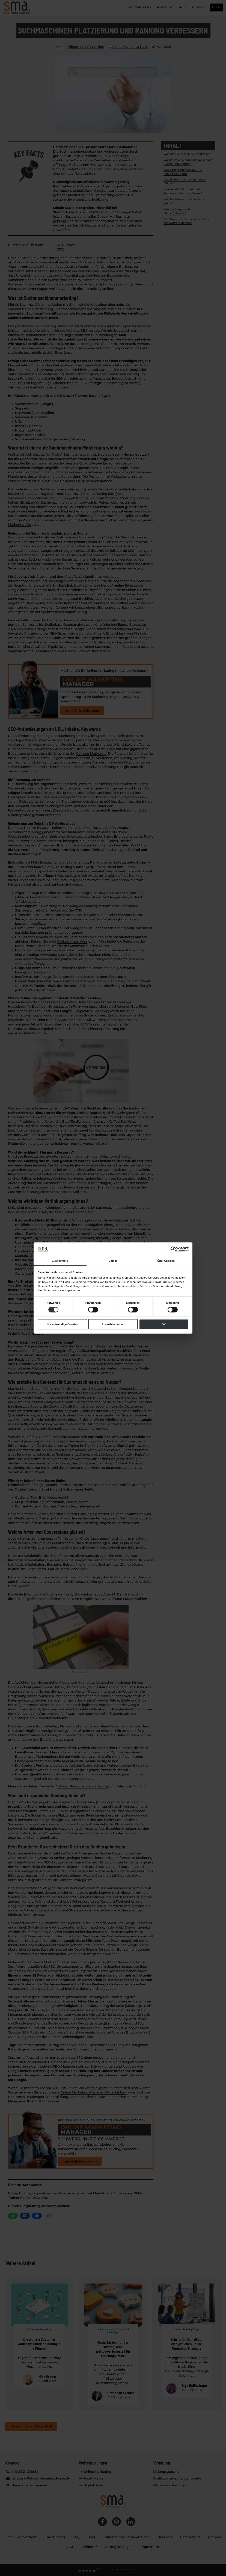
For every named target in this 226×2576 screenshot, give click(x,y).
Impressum (72, 1290)
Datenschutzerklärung (167, 1285)
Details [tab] (113, 1260)
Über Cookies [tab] (166, 1260)
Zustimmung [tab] (60, 1260)
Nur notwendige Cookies (62, 1324)
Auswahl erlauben (113, 1324)
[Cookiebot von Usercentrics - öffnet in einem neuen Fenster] (173, 1249)
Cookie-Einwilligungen (157, 1281)
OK (164, 1324)
